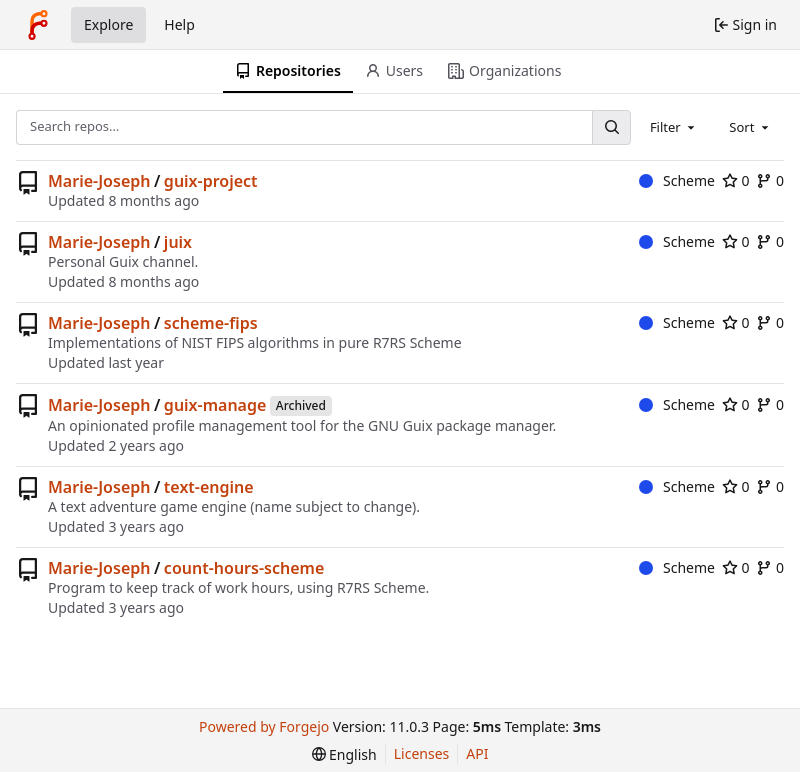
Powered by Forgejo (264, 726)
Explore (108, 24)
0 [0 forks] (770, 180)
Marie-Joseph (99, 181)
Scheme (677, 180)
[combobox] (674, 127)
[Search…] (611, 127)
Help (179, 24)
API (477, 753)
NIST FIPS (212, 342)
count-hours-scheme (244, 568)
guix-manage (215, 405)
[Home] (38, 25)
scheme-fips (211, 323)
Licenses (422, 753)
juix (178, 242)
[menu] (344, 754)
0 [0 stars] (736, 180)
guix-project (211, 181)
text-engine (209, 487)
